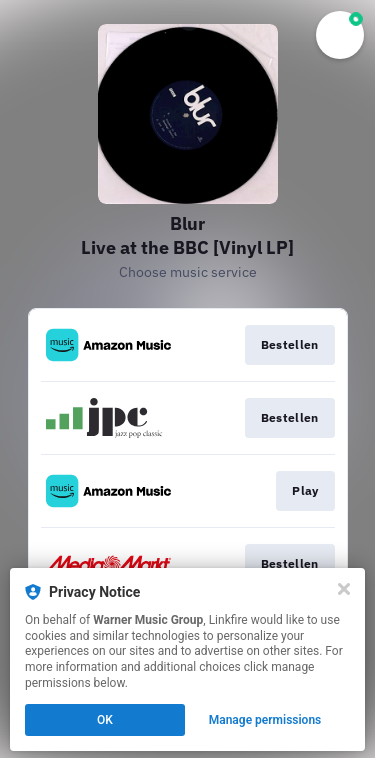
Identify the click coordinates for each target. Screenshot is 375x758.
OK (105, 720)
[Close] (344, 589)
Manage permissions (265, 720)
